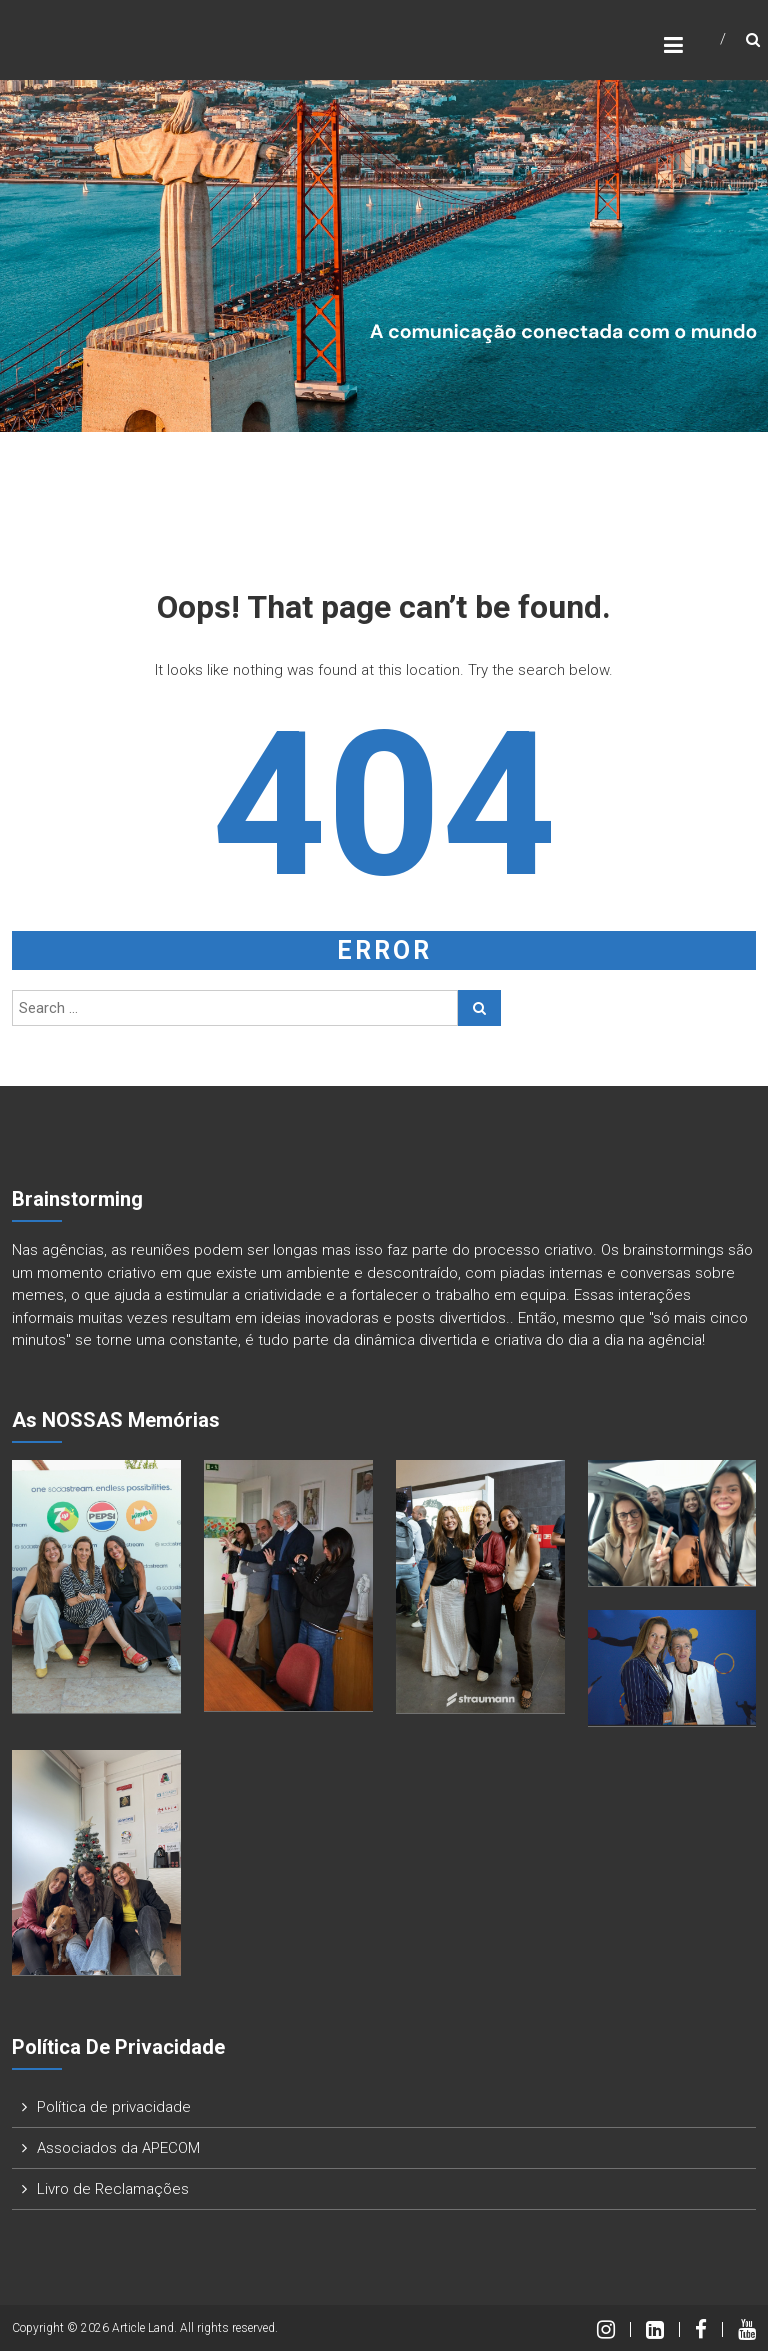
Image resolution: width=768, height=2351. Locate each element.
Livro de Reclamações (113, 2189)
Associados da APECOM (118, 2148)
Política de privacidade (114, 2107)
